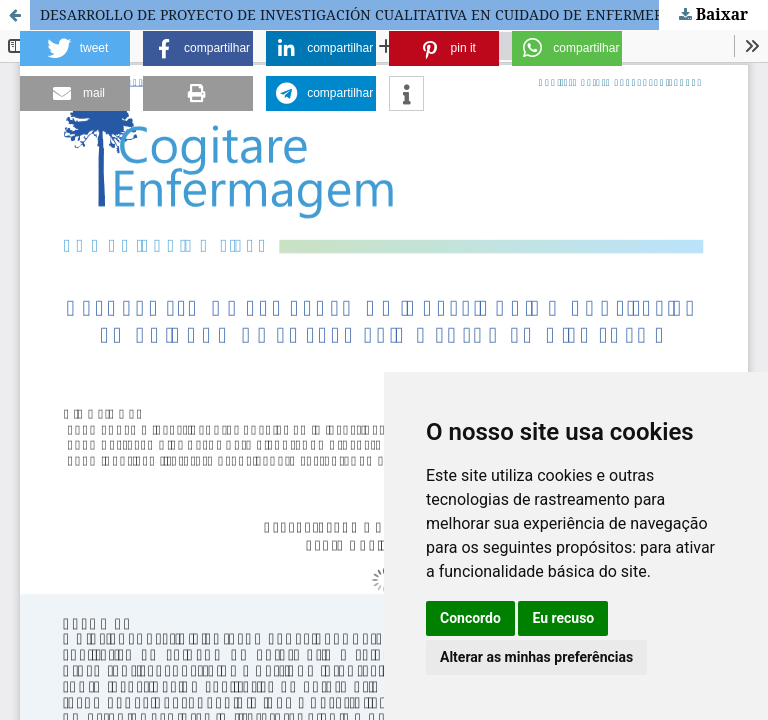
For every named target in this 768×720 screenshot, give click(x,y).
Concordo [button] (470, 618)
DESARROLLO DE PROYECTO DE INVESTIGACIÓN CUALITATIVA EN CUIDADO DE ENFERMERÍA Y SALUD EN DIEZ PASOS (404, 14)
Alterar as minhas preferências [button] (536, 657)
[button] (75, 48)
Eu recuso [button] (563, 618)
